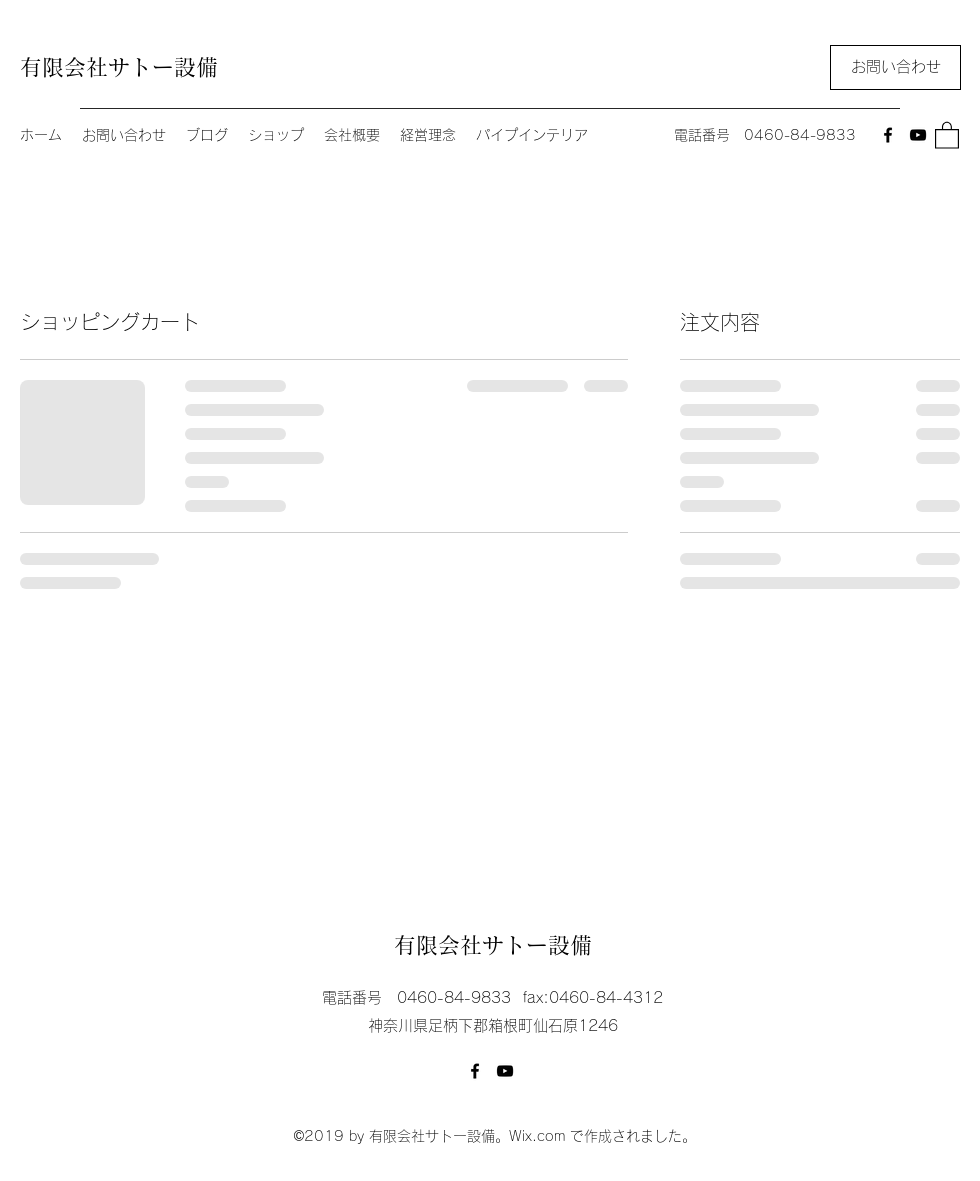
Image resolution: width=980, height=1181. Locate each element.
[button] (947, 134)
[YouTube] (918, 135)
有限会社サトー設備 (119, 67)
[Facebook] (888, 135)
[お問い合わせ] (895, 67)
